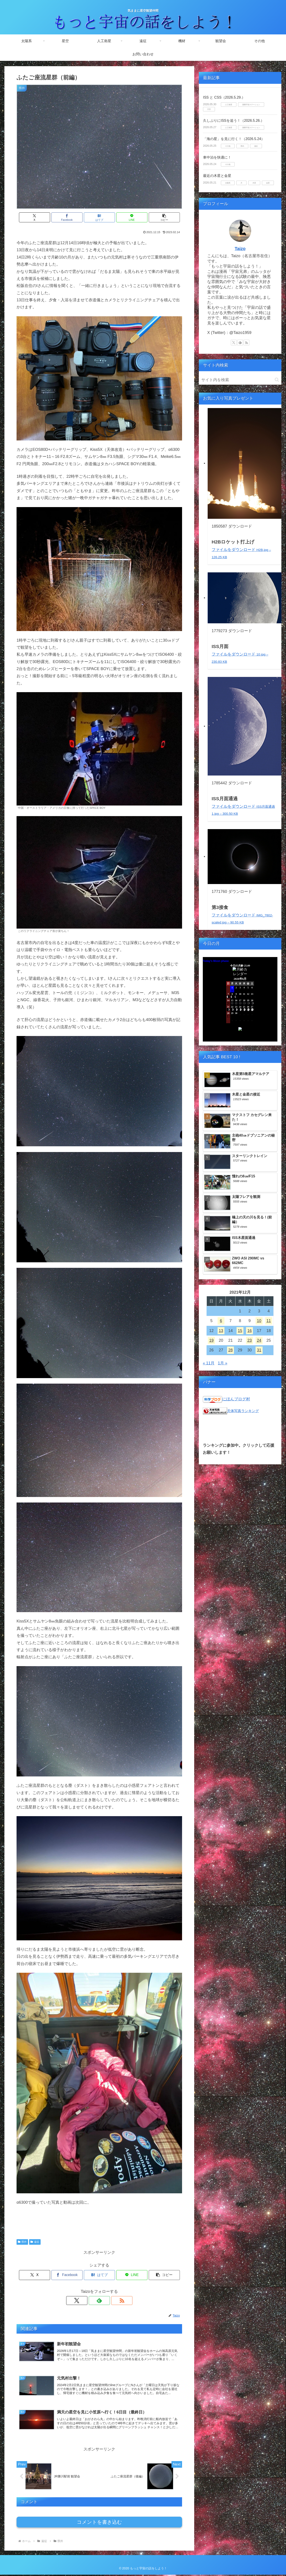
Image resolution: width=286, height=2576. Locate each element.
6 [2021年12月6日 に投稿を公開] (221, 1321)
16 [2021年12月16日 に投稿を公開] (249, 1330)
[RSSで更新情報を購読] (109, 2300)
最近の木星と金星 (217, 176)
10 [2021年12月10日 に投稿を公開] (259, 1321)
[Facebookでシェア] (71, 217)
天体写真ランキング (243, 1411)
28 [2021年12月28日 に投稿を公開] (230, 1350)
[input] (240, 380)
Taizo (240, 248)
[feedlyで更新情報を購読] (99, 2300)
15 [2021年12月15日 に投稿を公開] (240, 1330)
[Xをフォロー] (89, 2300)
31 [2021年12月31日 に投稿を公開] (259, 1350)
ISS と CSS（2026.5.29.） (224, 97)
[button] (155, 217)
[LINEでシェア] (127, 217)
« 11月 (208, 1363)
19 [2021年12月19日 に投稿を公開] (211, 1340)
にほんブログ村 (236, 1399)
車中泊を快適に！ (217, 157)
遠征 (34, 2241)
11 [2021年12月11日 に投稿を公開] (268, 1321)
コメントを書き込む (99, 2523)
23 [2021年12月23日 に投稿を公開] (249, 1340)
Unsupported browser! (240, 1001)
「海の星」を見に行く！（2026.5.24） (234, 139)
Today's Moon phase (216, 961)
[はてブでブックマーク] (99, 217)
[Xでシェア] (43, 217)
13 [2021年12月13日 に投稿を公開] (221, 1330)
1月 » (222, 1363)
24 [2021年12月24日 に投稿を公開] (259, 1340)
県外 (22, 2241)
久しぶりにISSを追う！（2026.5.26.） (233, 120)
